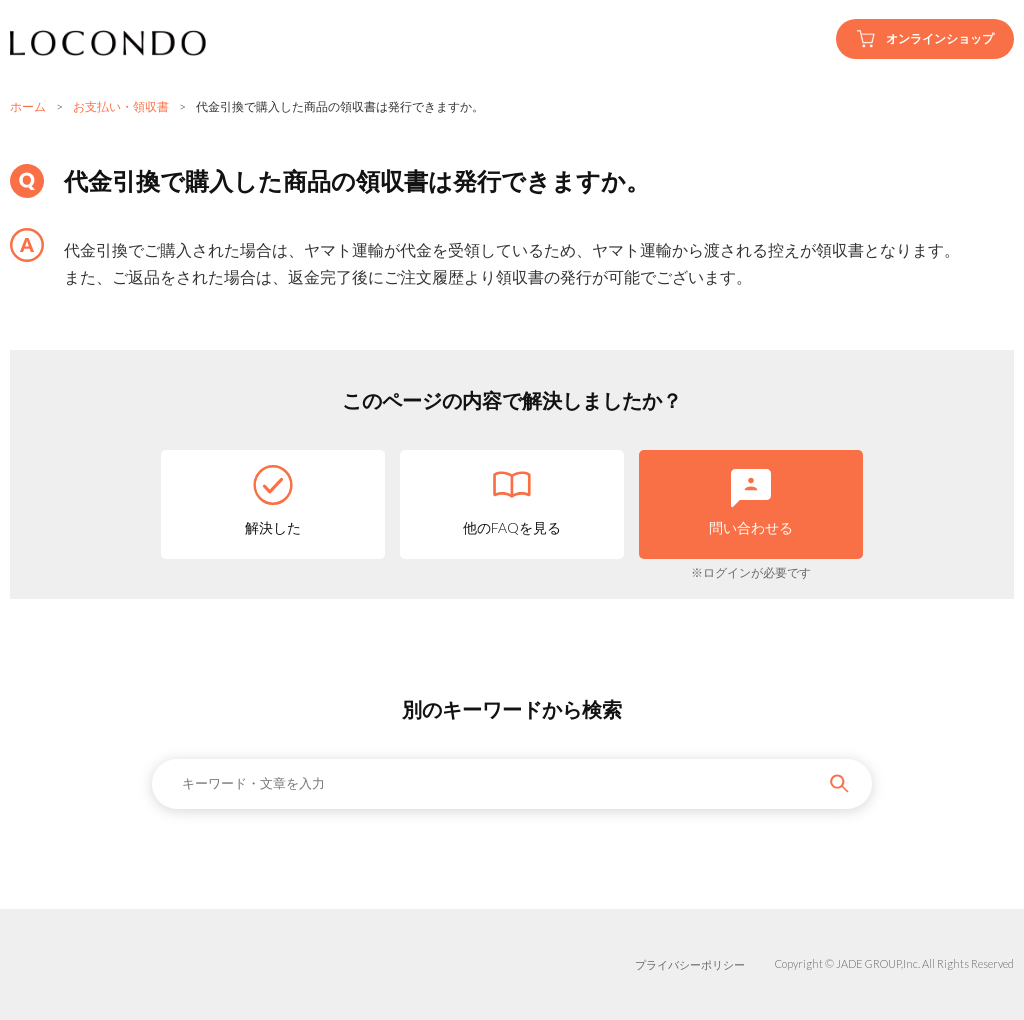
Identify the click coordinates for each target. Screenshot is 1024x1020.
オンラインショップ (925, 39)
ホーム (28, 106)
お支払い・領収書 (121, 106)
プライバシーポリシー (690, 964)
